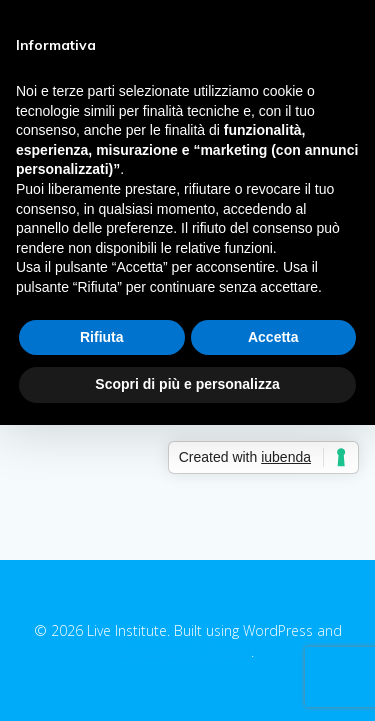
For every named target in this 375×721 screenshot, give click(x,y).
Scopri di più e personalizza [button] (187, 384)
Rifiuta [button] (102, 337)
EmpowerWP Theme (186, 651)
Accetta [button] (273, 337)
